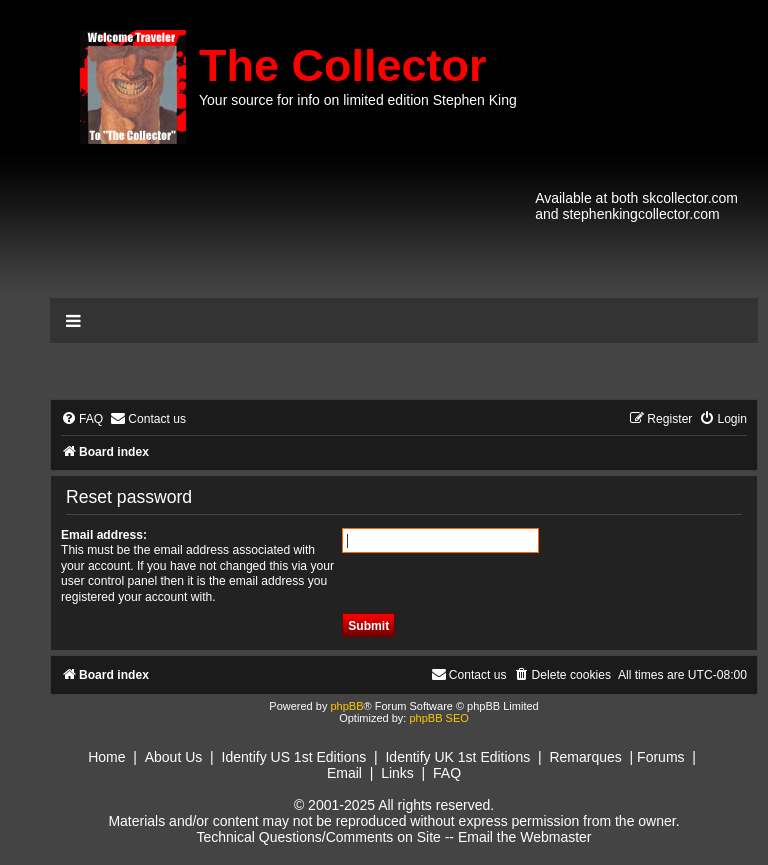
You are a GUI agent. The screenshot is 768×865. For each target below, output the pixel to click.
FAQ (447, 773)
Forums (660, 757)
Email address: (104, 535)
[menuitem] (82, 419)
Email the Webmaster (525, 837)
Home (106, 757)
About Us (174, 757)
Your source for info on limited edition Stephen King (358, 100)
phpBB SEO (438, 718)
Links (397, 773)
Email (344, 773)
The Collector (343, 65)
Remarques (585, 757)
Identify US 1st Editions (294, 757)
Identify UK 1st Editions (457, 757)
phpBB (346, 706)
